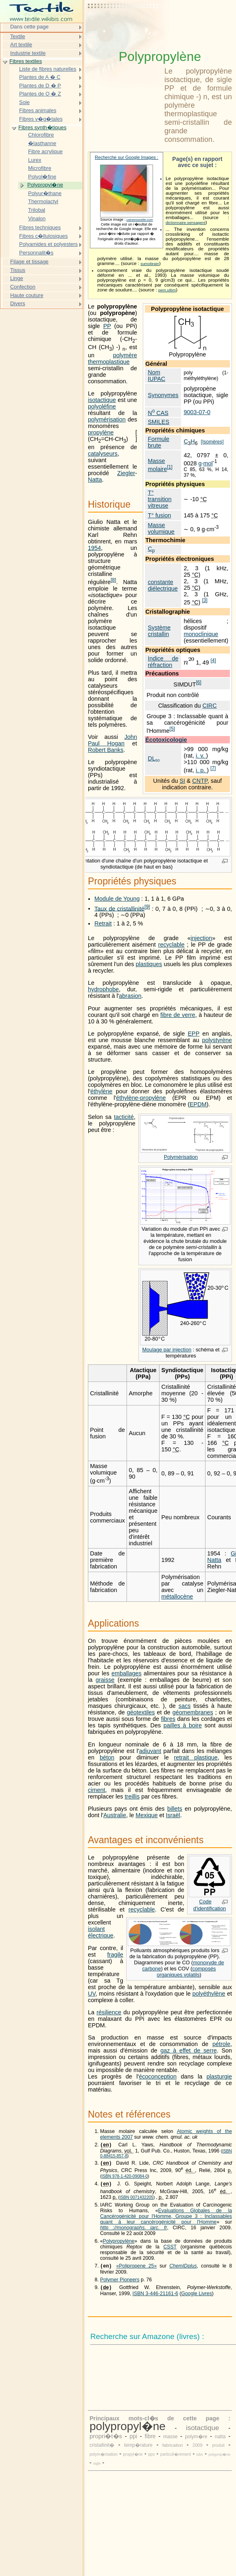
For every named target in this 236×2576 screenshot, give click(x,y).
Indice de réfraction (163, 661)
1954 (94, 548)
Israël (173, 1815)
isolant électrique (100, 1932)
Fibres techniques (40, 227)
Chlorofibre (41, 135)
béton (107, 1757)
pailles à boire (183, 1725)
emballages (126, 1673)
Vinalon (37, 218)
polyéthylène (208, 1993)
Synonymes (163, 395)
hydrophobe (103, 989)
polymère (125, 355)
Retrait (102, 923)
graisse (105, 1680)
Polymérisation (181, 1157)
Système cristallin (159, 630)
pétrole (221, 2044)
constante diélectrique (163, 585)
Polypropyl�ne (45, 185)
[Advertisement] (124, 26)
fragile (115, 1954)
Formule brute (158, 442)
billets (174, 1808)
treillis (132, 1796)
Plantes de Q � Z (40, 94)
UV (92, 1993)
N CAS (158, 413)
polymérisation (107, 419)
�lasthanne (42, 143)
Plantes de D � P (40, 86)
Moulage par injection (166, 1350)
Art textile (21, 44)
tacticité (124, 1117)
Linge (16, 278)
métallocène (177, 1596)
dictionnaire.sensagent (185, 222)
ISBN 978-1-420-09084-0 (124, 2178)
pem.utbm (167, 290)
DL (154, 758)
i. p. (201, 770)
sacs (185, 1706)
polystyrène (217, 1040)
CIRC (209, 705)
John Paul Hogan (112, 740)
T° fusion (159, 515)
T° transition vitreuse (159, 499)
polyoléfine (102, 406)
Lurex (34, 160)
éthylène (101, 1091)
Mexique (146, 1815)
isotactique (102, 400)
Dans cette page (29, 27)
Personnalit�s (36, 253)
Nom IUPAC (156, 375)
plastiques (149, 964)
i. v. (201, 755)
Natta (95, 479)
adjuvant (150, 1751)
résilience (108, 2012)
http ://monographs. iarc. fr (133, 2230)
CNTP (199, 781)
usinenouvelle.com (140, 220)
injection (201, 938)
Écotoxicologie (166, 739)
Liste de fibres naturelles (47, 69)
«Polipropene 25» (136, 2269)
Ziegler (126, 473)
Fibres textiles (25, 61)
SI (182, 781)
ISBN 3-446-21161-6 (155, 2297)
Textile (17, 36)
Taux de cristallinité (119, 908)
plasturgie (219, 2076)
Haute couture (26, 295)
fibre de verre (177, 1015)
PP (107, 326)
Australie (114, 1815)
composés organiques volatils (186, 1972)
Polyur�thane (44, 193)
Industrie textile (28, 53)
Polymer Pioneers (120, 2283)
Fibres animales (37, 110)
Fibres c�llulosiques (43, 236)
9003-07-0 (197, 412)
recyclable (171, 944)
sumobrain (149, 263)
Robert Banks (105, 750)
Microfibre (39, 168)
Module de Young (117, 898)
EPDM (198, 1104)
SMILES (158, 422)
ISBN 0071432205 (136, 2200)
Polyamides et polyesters (48, 244)
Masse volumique (161, 528)
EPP (193, 1033)
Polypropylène (119, 2243)
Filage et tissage (29, 261)
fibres (168, 1719)
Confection (22, 287)
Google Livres (196, 2297)
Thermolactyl (43, 201)
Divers (17, 303)
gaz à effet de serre (188, 2050)
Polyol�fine (42, 177)
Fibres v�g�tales (41, 119)
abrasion (130, 996)
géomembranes (193, 1712)
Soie (24, 102)
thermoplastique (108, 361)
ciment (96, 1790)
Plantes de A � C (40, 77)
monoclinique (201, 634)
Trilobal (36, 210)
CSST (169, 2249)
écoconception (158, 2076)
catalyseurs (103, 453)
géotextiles (141, 1712)
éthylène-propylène (141, 1098)
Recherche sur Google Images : (126, 157)
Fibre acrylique (45, 151)
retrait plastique (196, 1757)
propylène (101, 432)
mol (207, 463)
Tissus (17, 270)
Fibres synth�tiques (42, 127)
